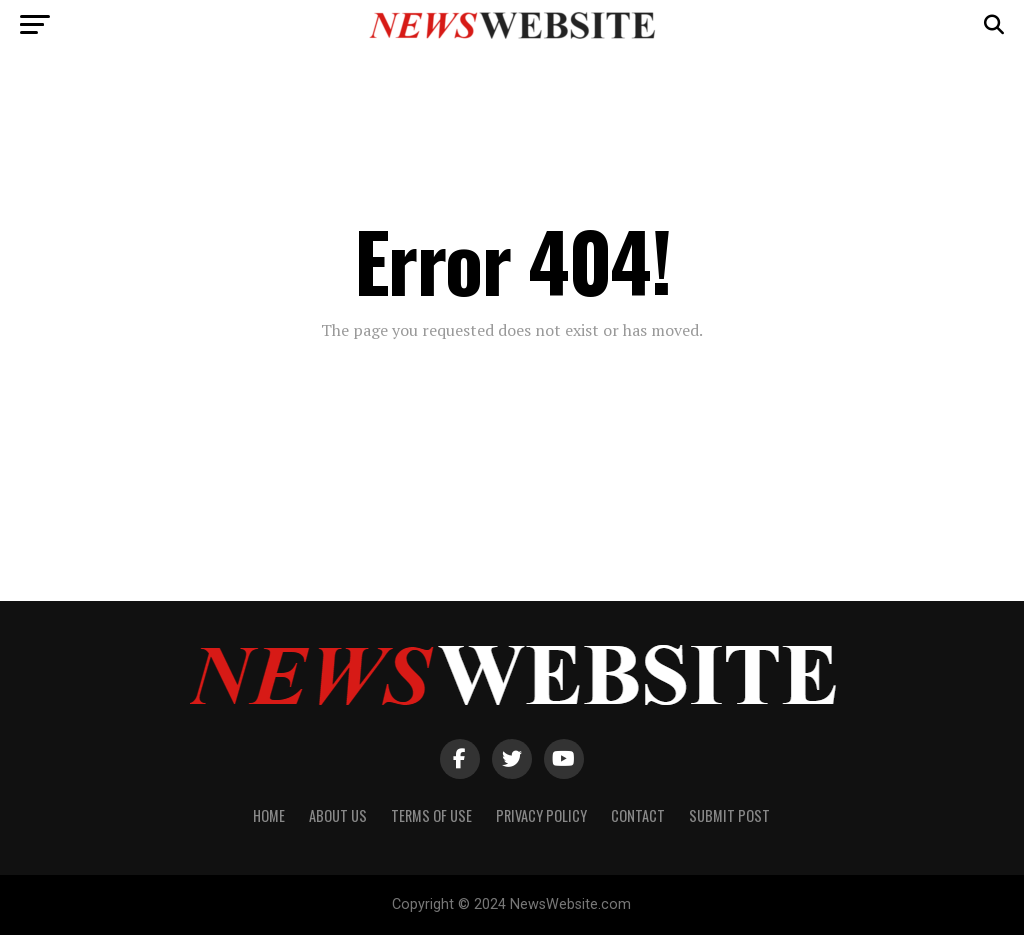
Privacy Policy (541, 815)
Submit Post (729, 815)
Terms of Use (431, 815)
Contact (638, 815)
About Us (338, 815)
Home (269, 815)
